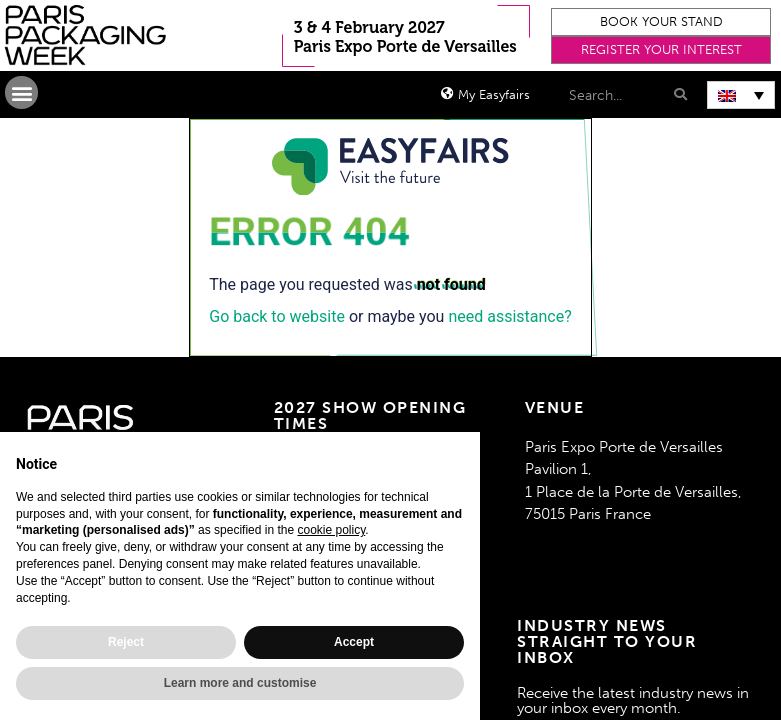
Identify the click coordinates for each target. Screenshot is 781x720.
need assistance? (509, 316)
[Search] (678, 94)
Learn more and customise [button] (240, 683)
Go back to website (277, 316)
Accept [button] (354, 642)
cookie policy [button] (331, 530)
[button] (661, 22)
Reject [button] (126, 642)
